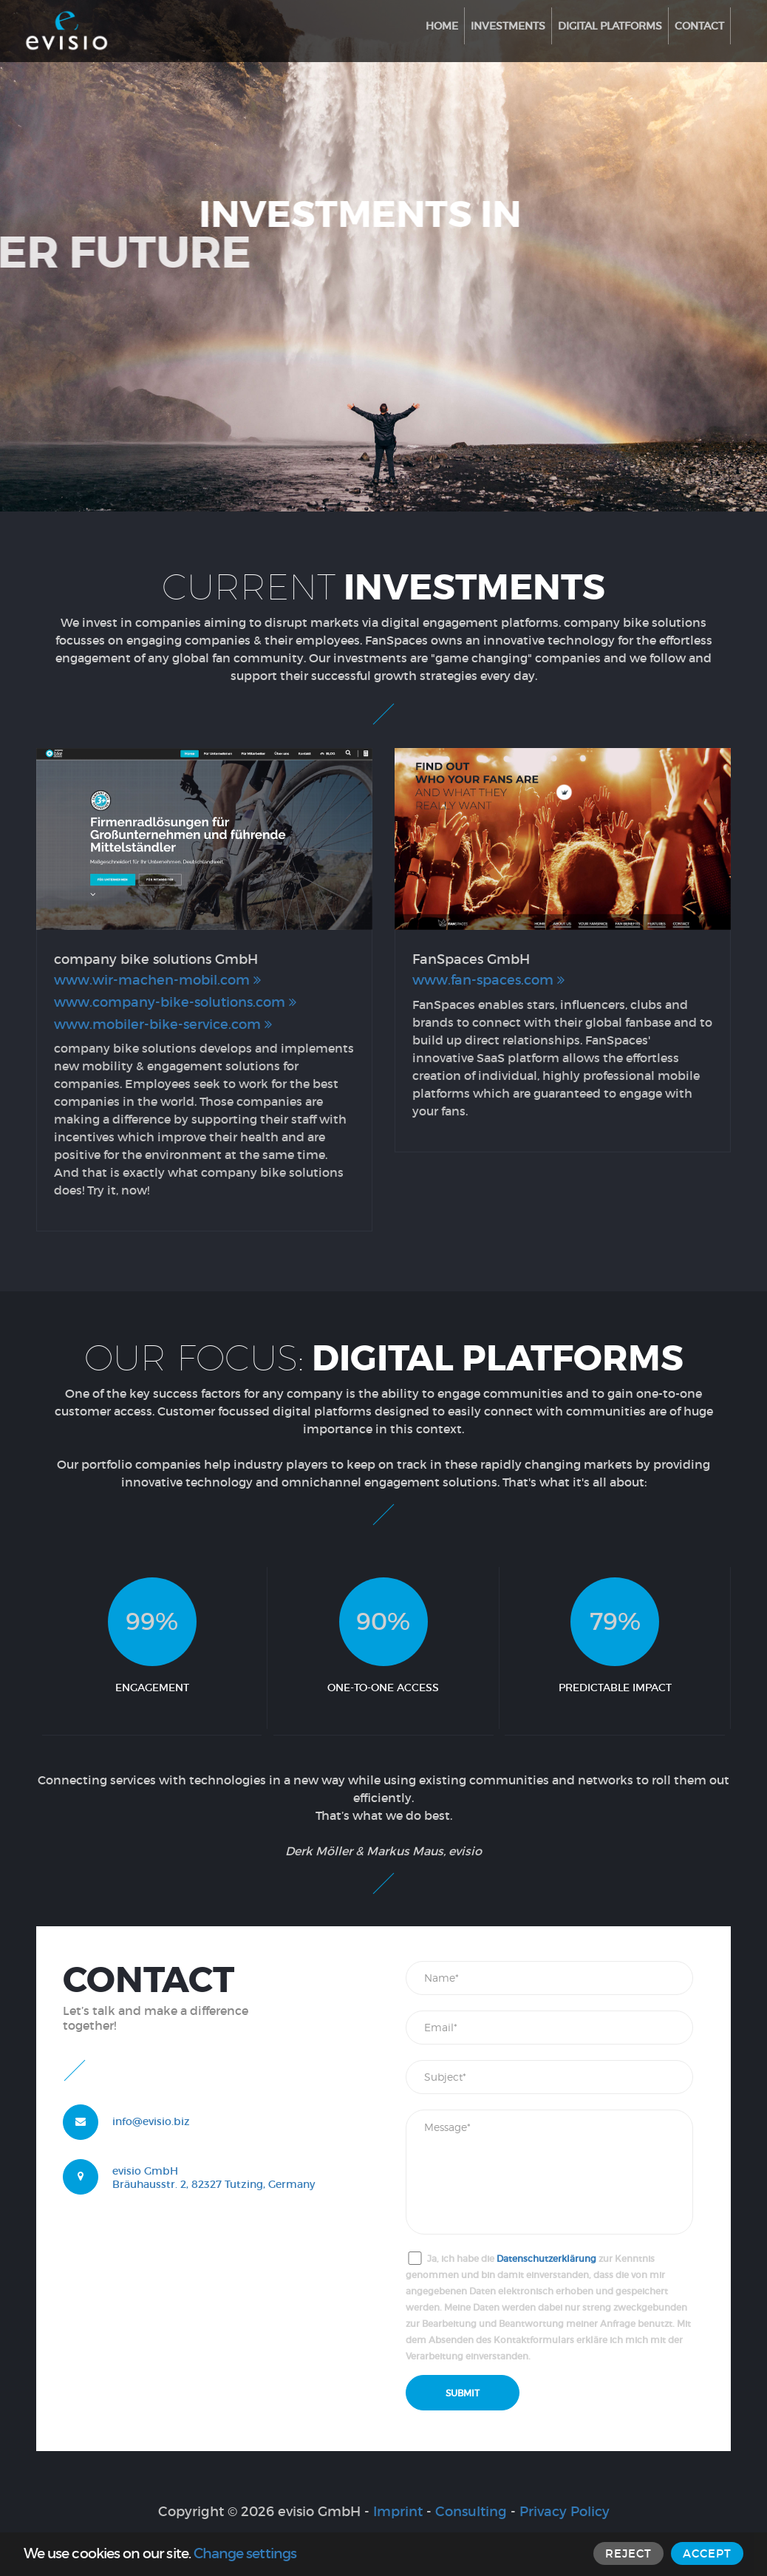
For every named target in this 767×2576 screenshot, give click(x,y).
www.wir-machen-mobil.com (157, 980)
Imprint (398, 2512)
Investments (508, 26)
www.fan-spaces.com (488, 980)
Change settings (245, 2553)
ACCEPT (707, 2553)
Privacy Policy (564, 2512)
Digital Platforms (610, 26)
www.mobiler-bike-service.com (163, 1024)
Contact (699, 26)
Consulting (471, 2512)
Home (442, 26)
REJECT (628, 2553)
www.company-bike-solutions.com (175, 1002)
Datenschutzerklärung (546, 2258)
